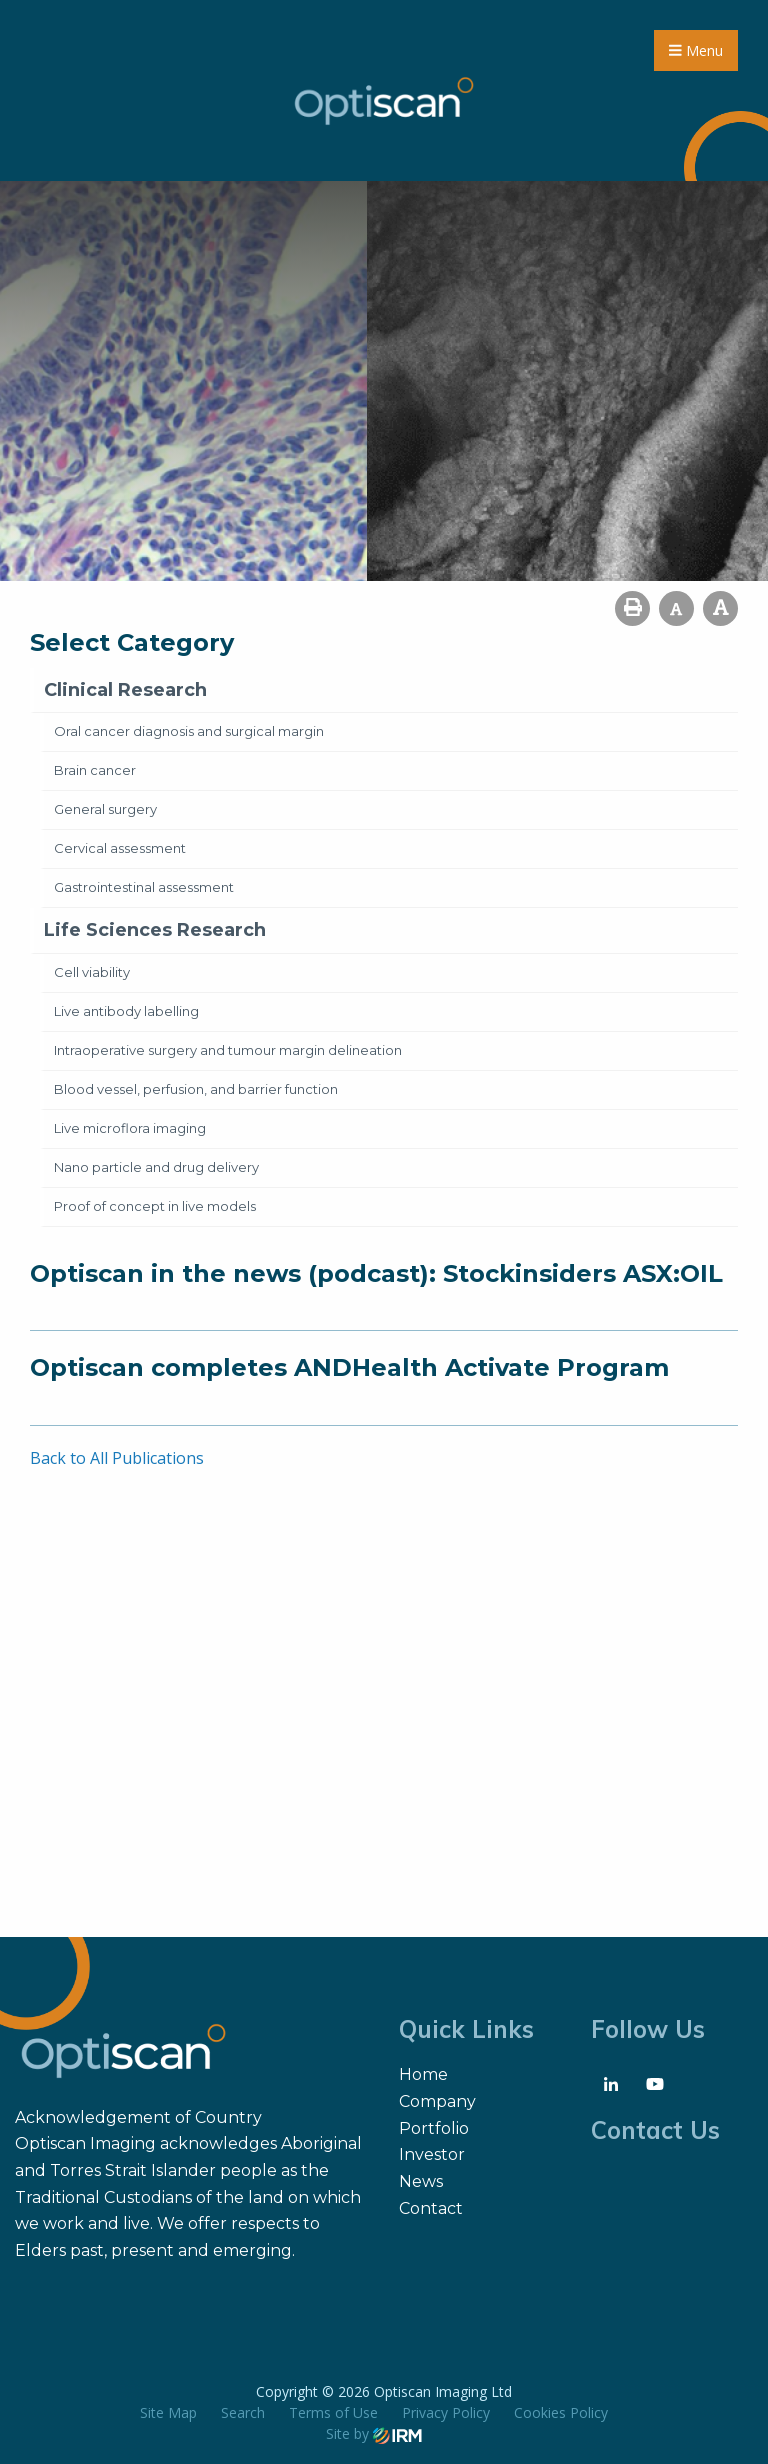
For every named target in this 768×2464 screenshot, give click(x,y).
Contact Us (655, 2130)
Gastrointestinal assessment (144, 887)
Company (437, 2101)
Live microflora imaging (130, 1128)
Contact (431, 2208)
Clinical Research (125, 690)
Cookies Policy (561, 2412)
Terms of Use (333, 2412)
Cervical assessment (120, 848)
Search (243, 2412)
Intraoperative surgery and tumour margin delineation (228, 1050)
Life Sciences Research (155, 930)
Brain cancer (95, 770)
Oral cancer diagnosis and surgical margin (189, 731)
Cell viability (92, 972)
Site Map (168, 2412)
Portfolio (434, 2128)
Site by (374, 2433)
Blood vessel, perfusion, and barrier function (196, 1089)
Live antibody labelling (126, 1011)
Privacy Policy (446, 2412)
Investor (432, 2154)
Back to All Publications (117, 1458)
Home (423, 2074)
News (421, 2181)
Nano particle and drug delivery (156, 1167)
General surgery (105, 809)
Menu (696, 50)
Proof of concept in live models (155, 1206)
